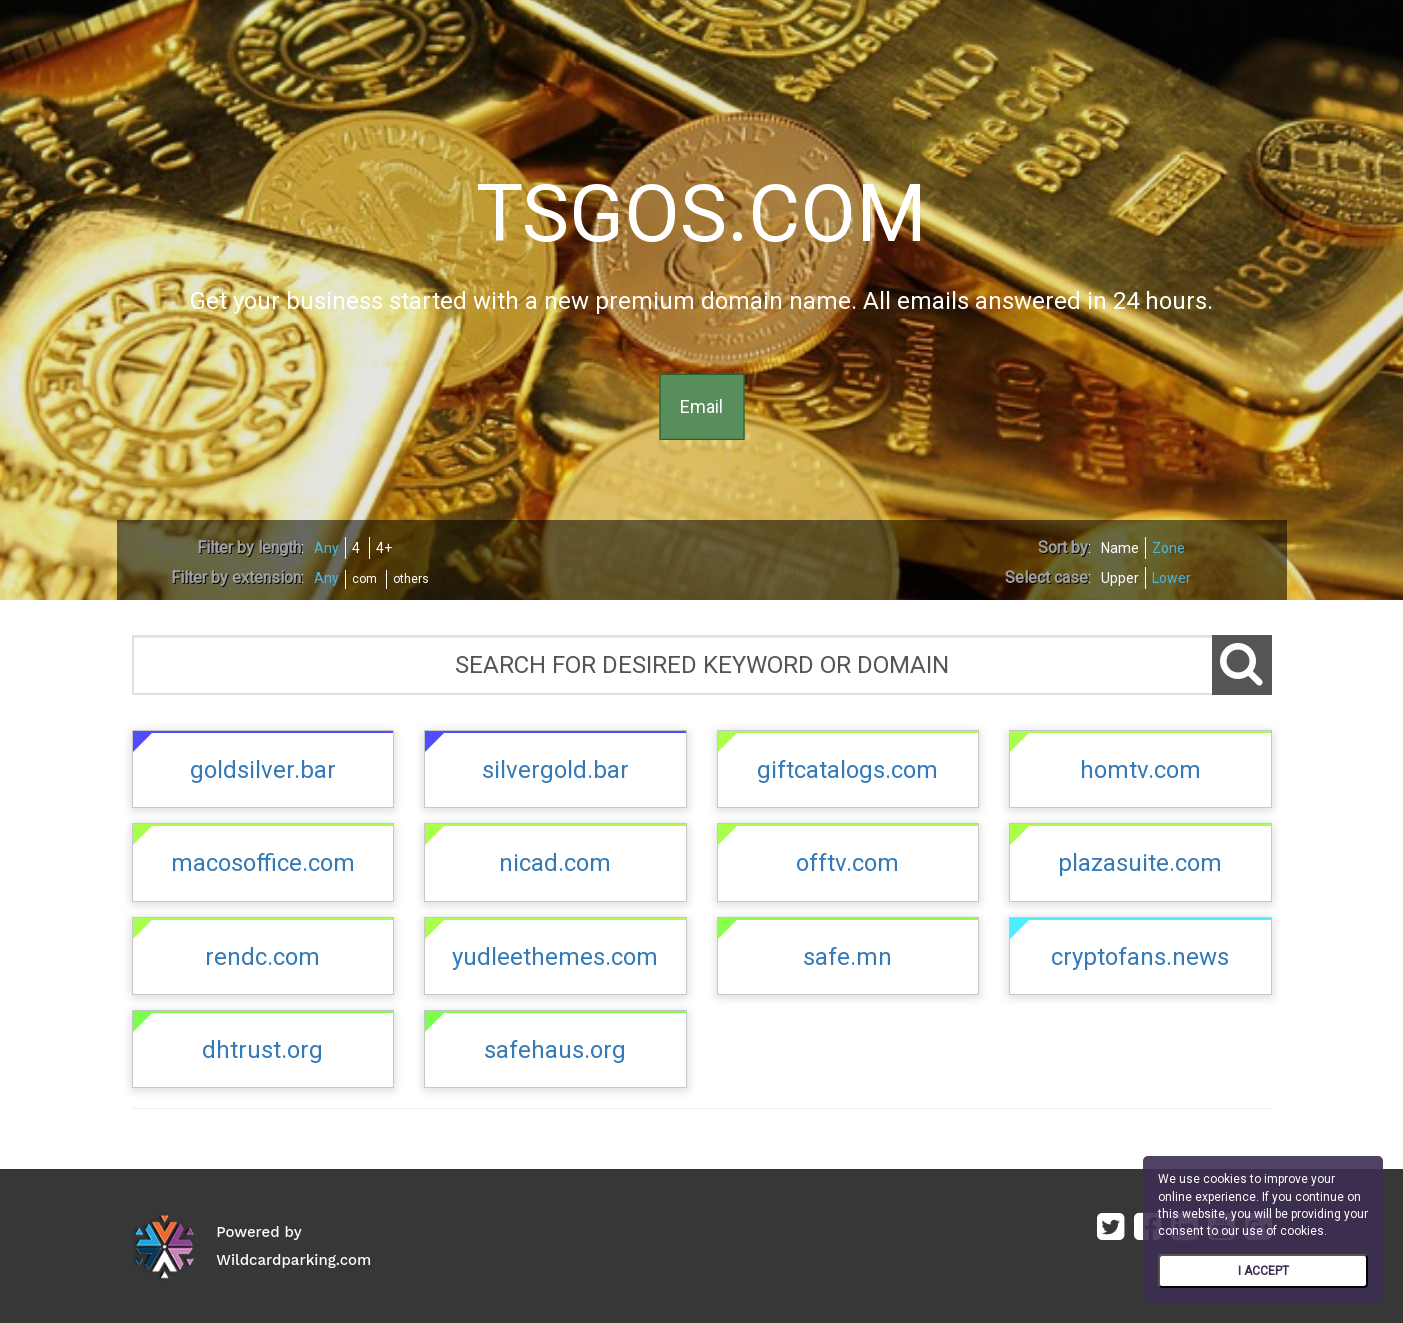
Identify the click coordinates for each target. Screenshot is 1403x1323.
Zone (1168, 548)
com (364, 579)
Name (1120, 548)
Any (326, 548)
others (411, 579)
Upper (1120, 578)
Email (701, 406)
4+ (384, 548)
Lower (1171, 578)
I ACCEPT (1263, 1271)
